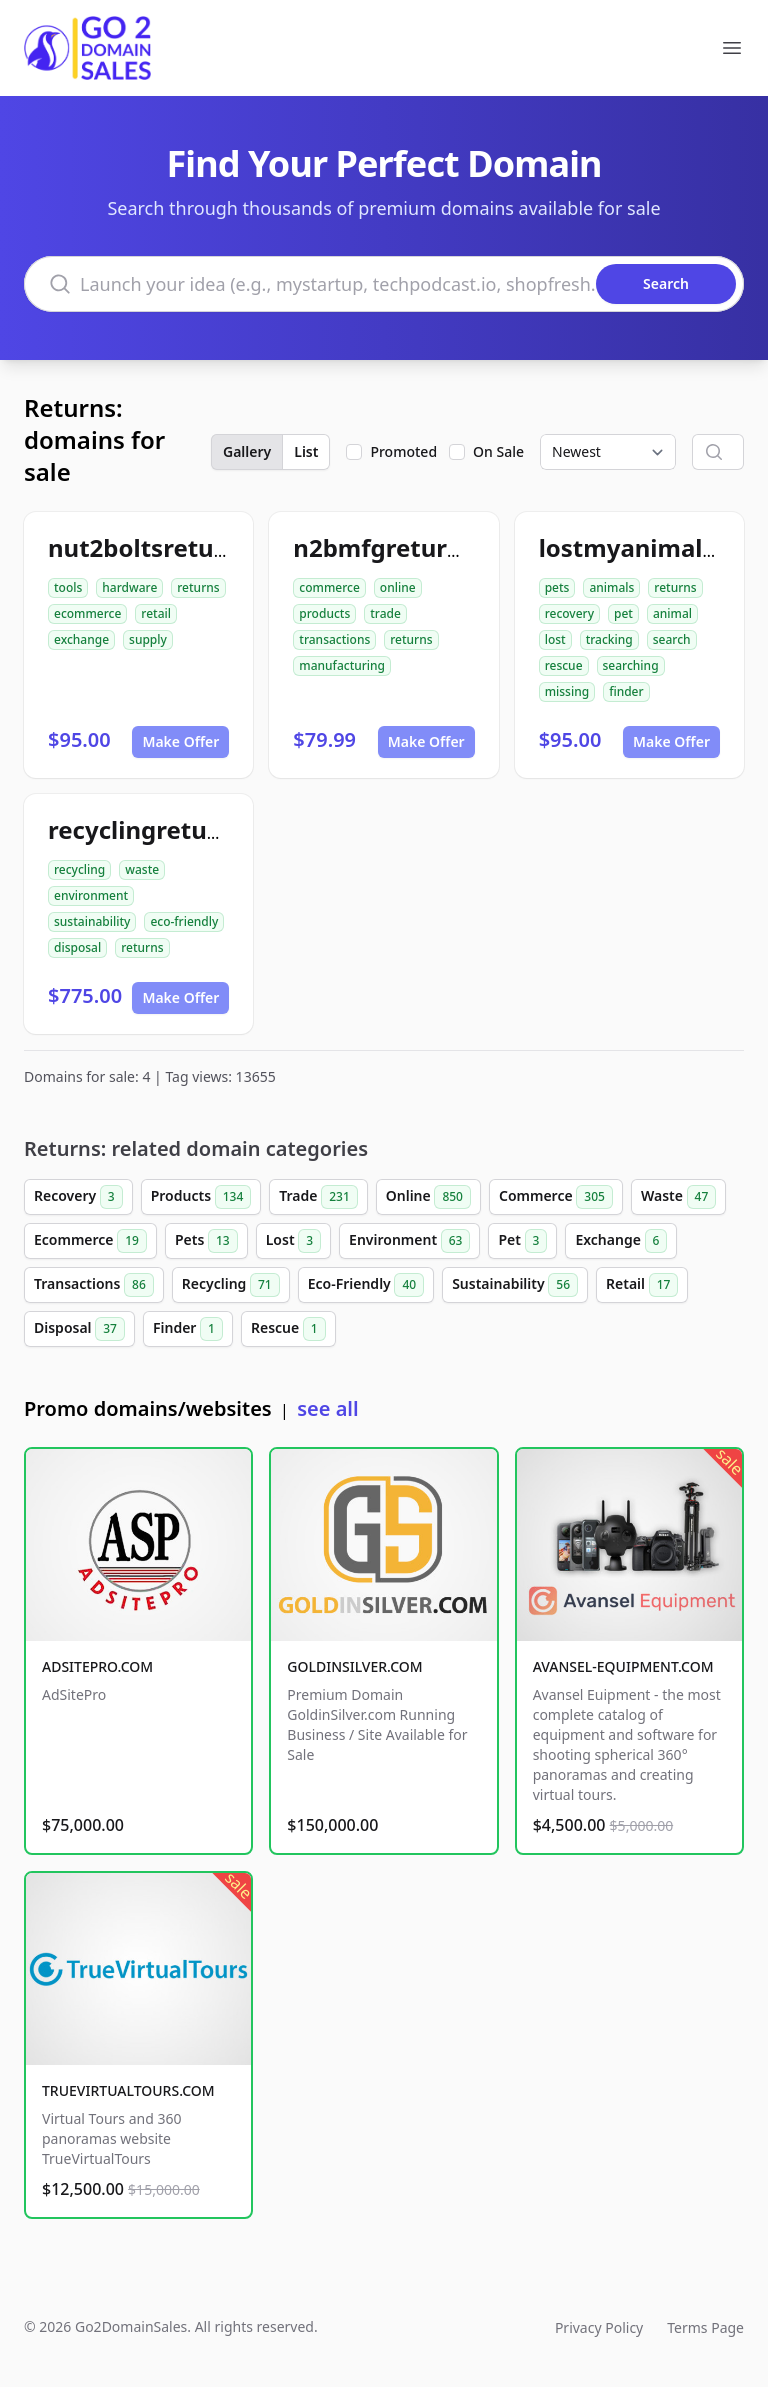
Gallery (247, 451)
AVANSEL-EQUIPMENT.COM (623, 1666)
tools (68, 587)
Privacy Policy (599, 2327)
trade (385, 613)
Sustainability (515, 1285)
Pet (522, 1241)
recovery (569, 613)
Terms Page (705, 2327)
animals (611, 587)
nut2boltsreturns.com (179, 547)
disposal (77, 947)
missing (567, 691)
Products (201, 1197)
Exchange (621, 1241)
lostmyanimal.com (649, 547)
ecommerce (87, 613)
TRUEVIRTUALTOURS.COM (128, 2090)
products (324, 613)
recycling (79, 869)
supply (148, 639)
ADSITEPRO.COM (97, 1666)
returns (198, 587)
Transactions (94, 1285)
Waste (678, 1197)
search (672, 639)
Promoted (403, 451)
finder (626, 691)
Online (428, 1197)
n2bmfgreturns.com (412, 547)
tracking (609, 639)
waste (142, 869)
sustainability (92, 921)
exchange (81, 639)
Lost (293, 1241)
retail (156, 613)
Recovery (78, 1197)
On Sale (498, 451)
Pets (206, 1241)
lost (555, 639)
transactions (334, 639)
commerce (329, 587)
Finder (188, 1329)
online (398, 587)
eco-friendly (184, 921)
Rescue (288, 1329)
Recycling (231, 1285)
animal (672, 613)
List (306, 451)
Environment (409, 1241)
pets (557, 587)
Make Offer (180, 741)
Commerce (556, 1197)
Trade (318, 1197)
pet (623, 613)
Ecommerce (90, 1241)
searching (631, 665)
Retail (642, 1285)
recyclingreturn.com (169, 829)
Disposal (79, 1329)
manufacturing (342, 665)
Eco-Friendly (366, 1285)
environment (91, 895)
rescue (564, 665)
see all (327, 1408)
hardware (129, 587)
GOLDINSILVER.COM (354, 1666)
